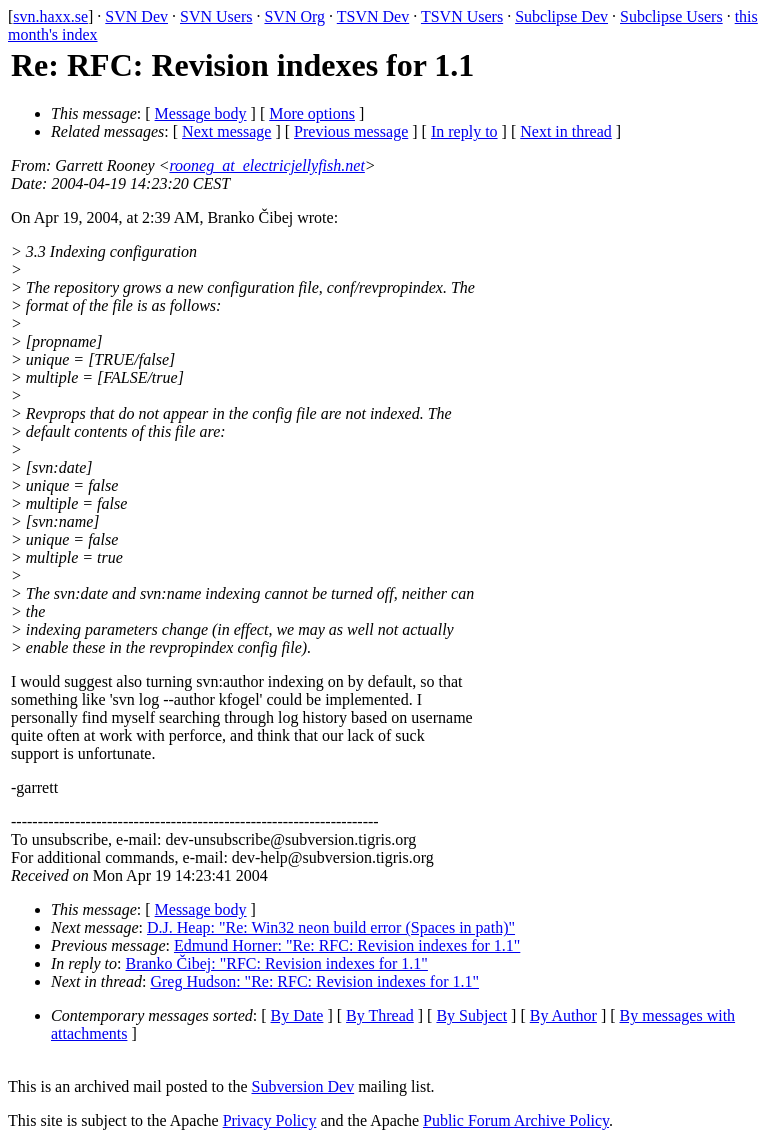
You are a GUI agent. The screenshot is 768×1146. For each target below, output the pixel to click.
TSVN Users (462, 16)
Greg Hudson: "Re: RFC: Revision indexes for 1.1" (314, 981)
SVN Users (216, 16)
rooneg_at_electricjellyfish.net (266, 165)
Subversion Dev (303, 1086)
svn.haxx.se (50, 16)
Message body (201, 113)
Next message (226, 131)
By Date (297, 1015)
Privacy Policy (270, 1120)
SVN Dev (136, 16)
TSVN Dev (373, 16)
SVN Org (294, 16)
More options (312, 113)
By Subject (471, 1015)
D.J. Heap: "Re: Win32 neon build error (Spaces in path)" (331, 927)
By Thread (380, 1015)
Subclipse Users (671, 16)
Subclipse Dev (561, 16)
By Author (563, 1015)
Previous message (351, 131)
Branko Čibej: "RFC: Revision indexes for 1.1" (277, 963)
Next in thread (566, 131)
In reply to (464, 131)
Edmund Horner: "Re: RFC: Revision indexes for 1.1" (347, 945)
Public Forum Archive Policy (516, 1120)
